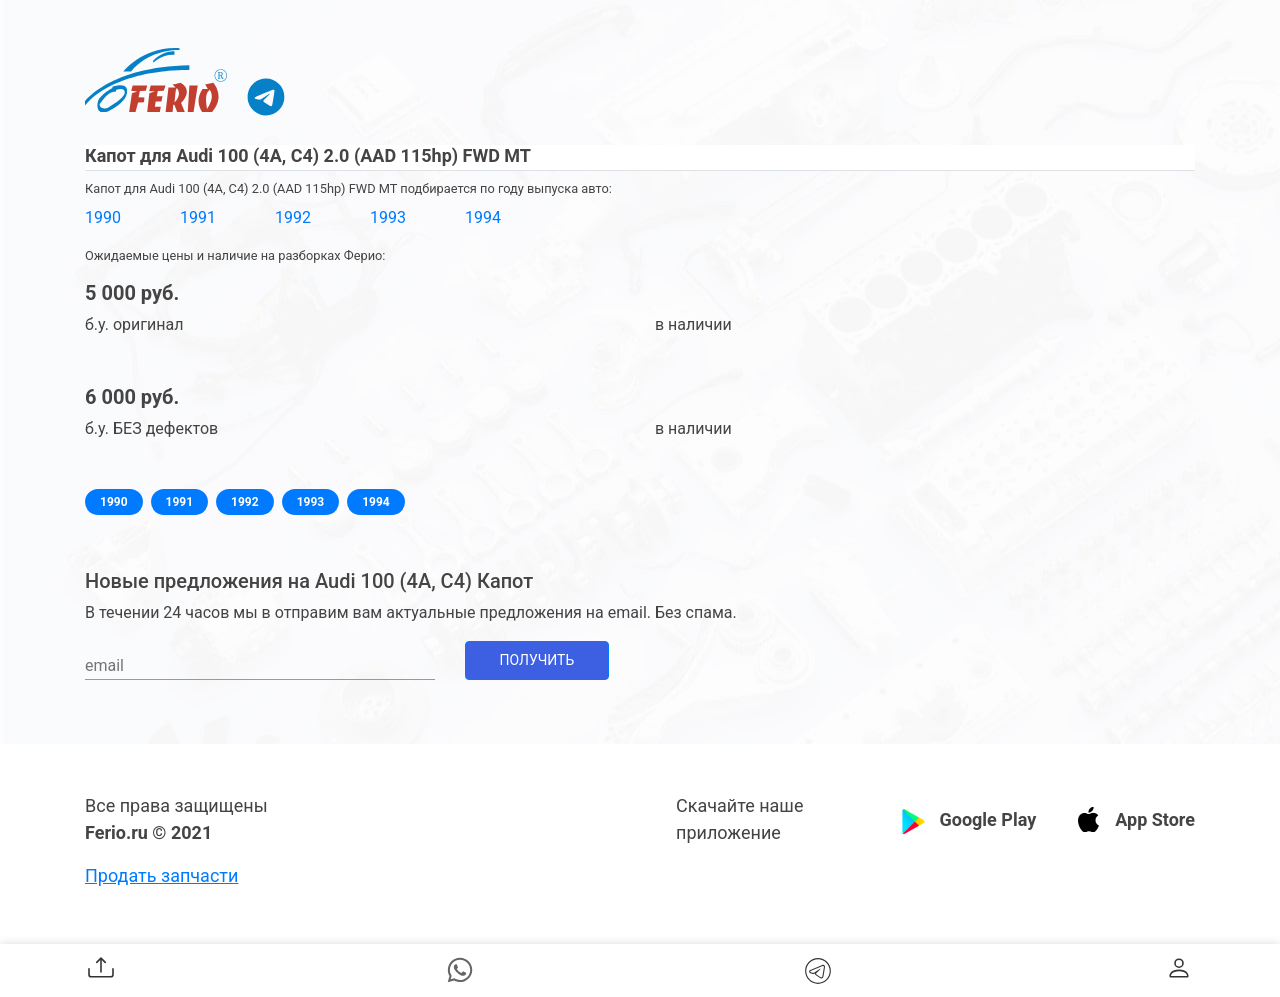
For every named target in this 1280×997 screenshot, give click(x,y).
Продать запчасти (161, 875)
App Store (1155, 819)
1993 (388, 217)
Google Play (987, 819)
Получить (537, 660)
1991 (198, 217)
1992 (293, 217)
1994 (483, 217)
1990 (103, 217)
